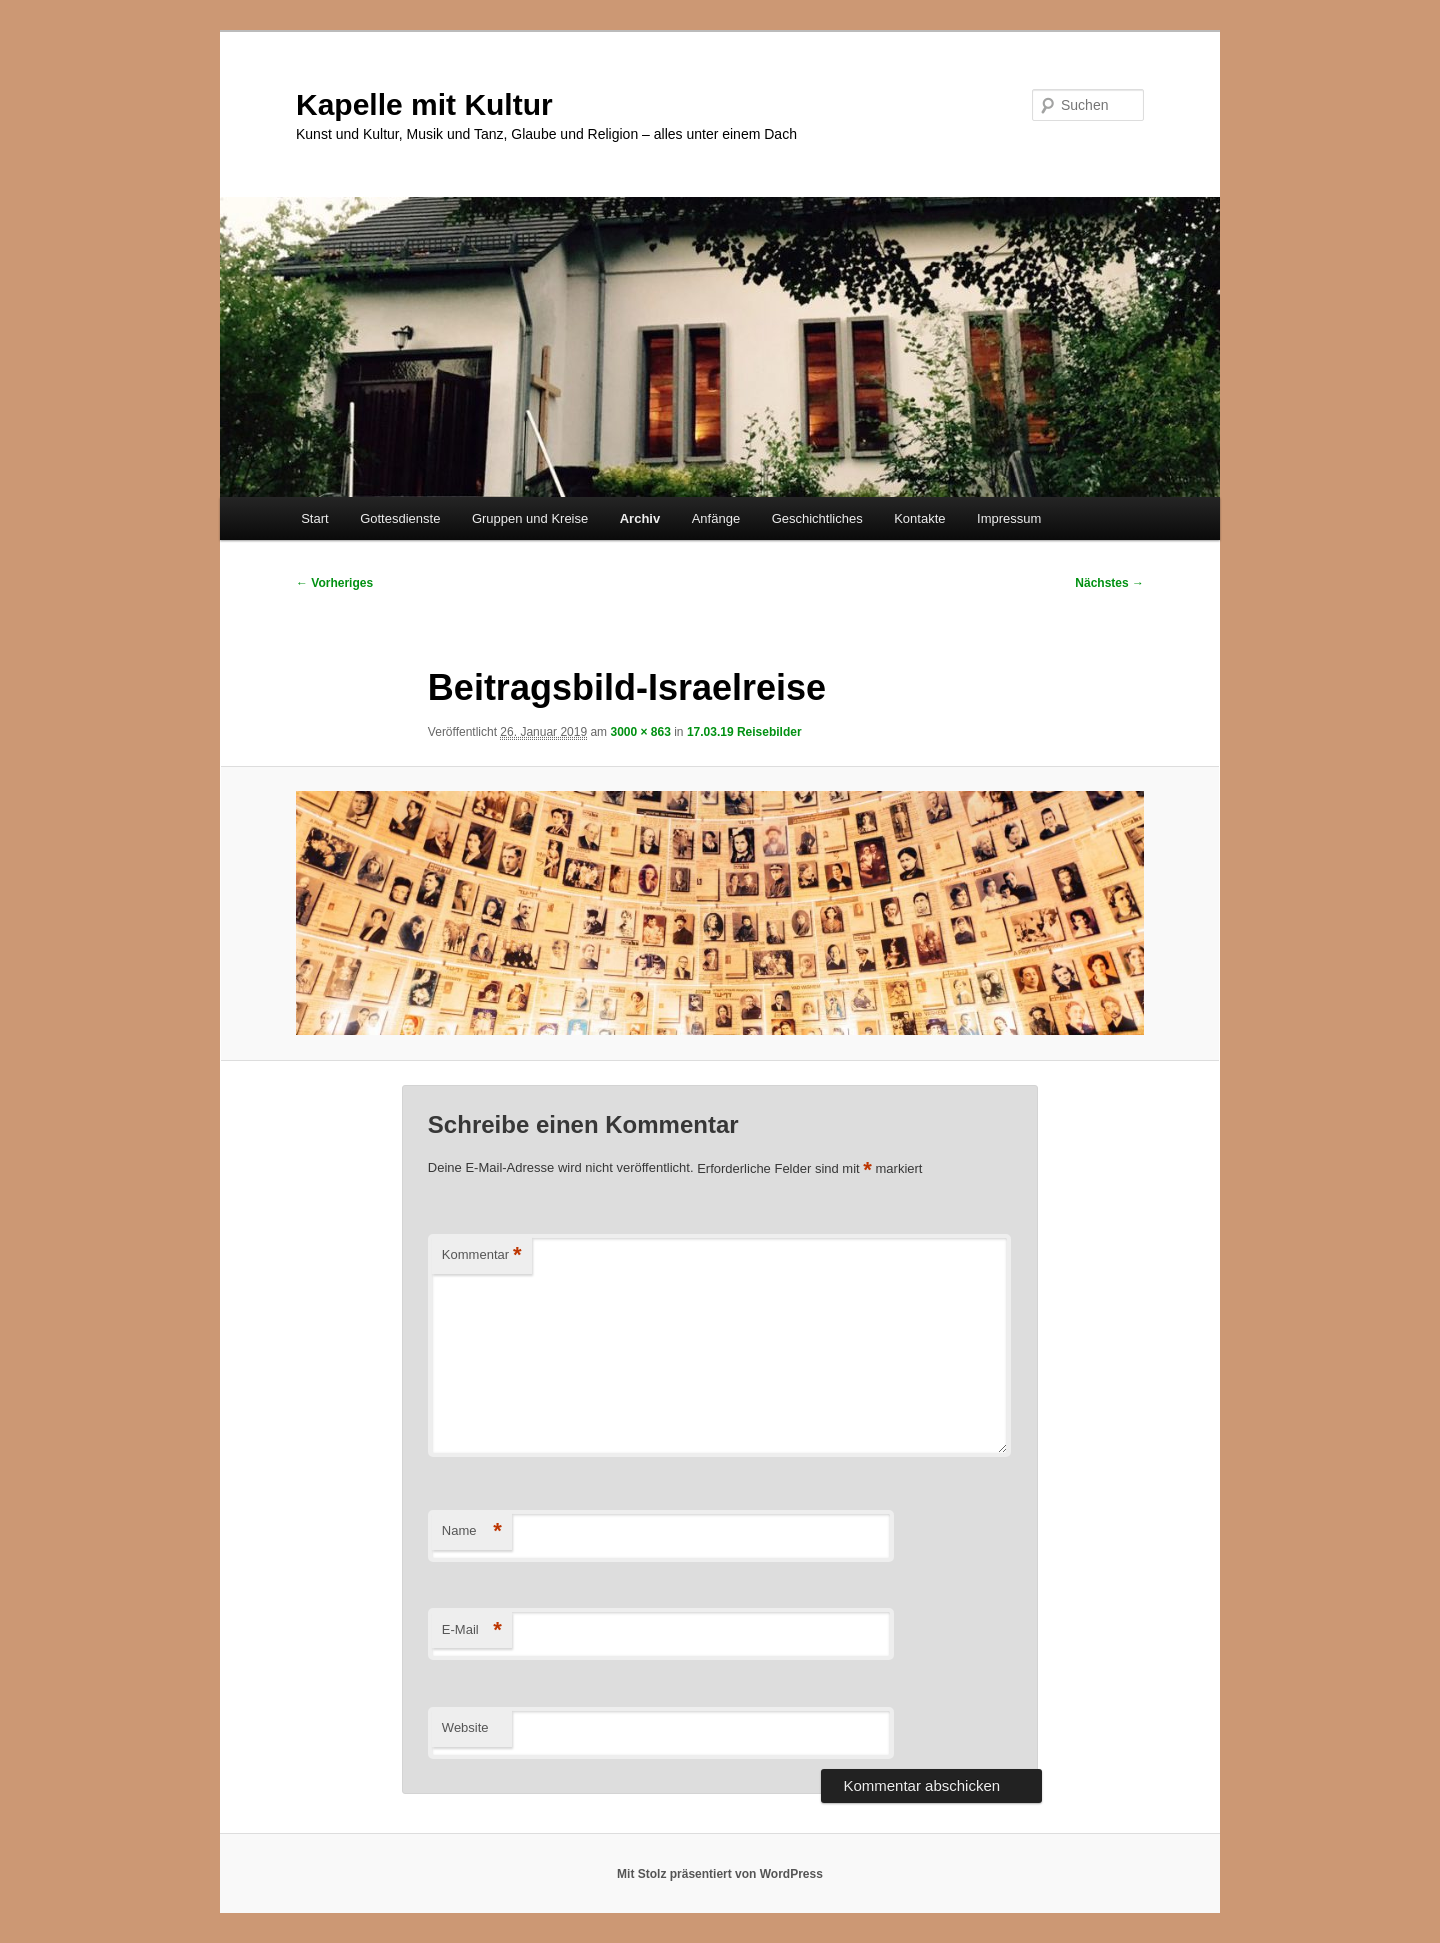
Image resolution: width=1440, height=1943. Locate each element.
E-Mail (472, 1630)
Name (472, 1531)
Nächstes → (1109, 583)
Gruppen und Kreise (530, 518)
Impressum (1009, 518)
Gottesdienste (400, 518)
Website (465, 1727)
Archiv (640, 518)
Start (314, 518)
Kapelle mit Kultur (424, 104)
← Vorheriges (334, 583)
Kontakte (919, 518)
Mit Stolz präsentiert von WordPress (720, 1874)
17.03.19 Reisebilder (744, 732)
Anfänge (716, 518)
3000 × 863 (640, 732)
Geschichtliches (817, 518)
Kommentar (482, 1255)
